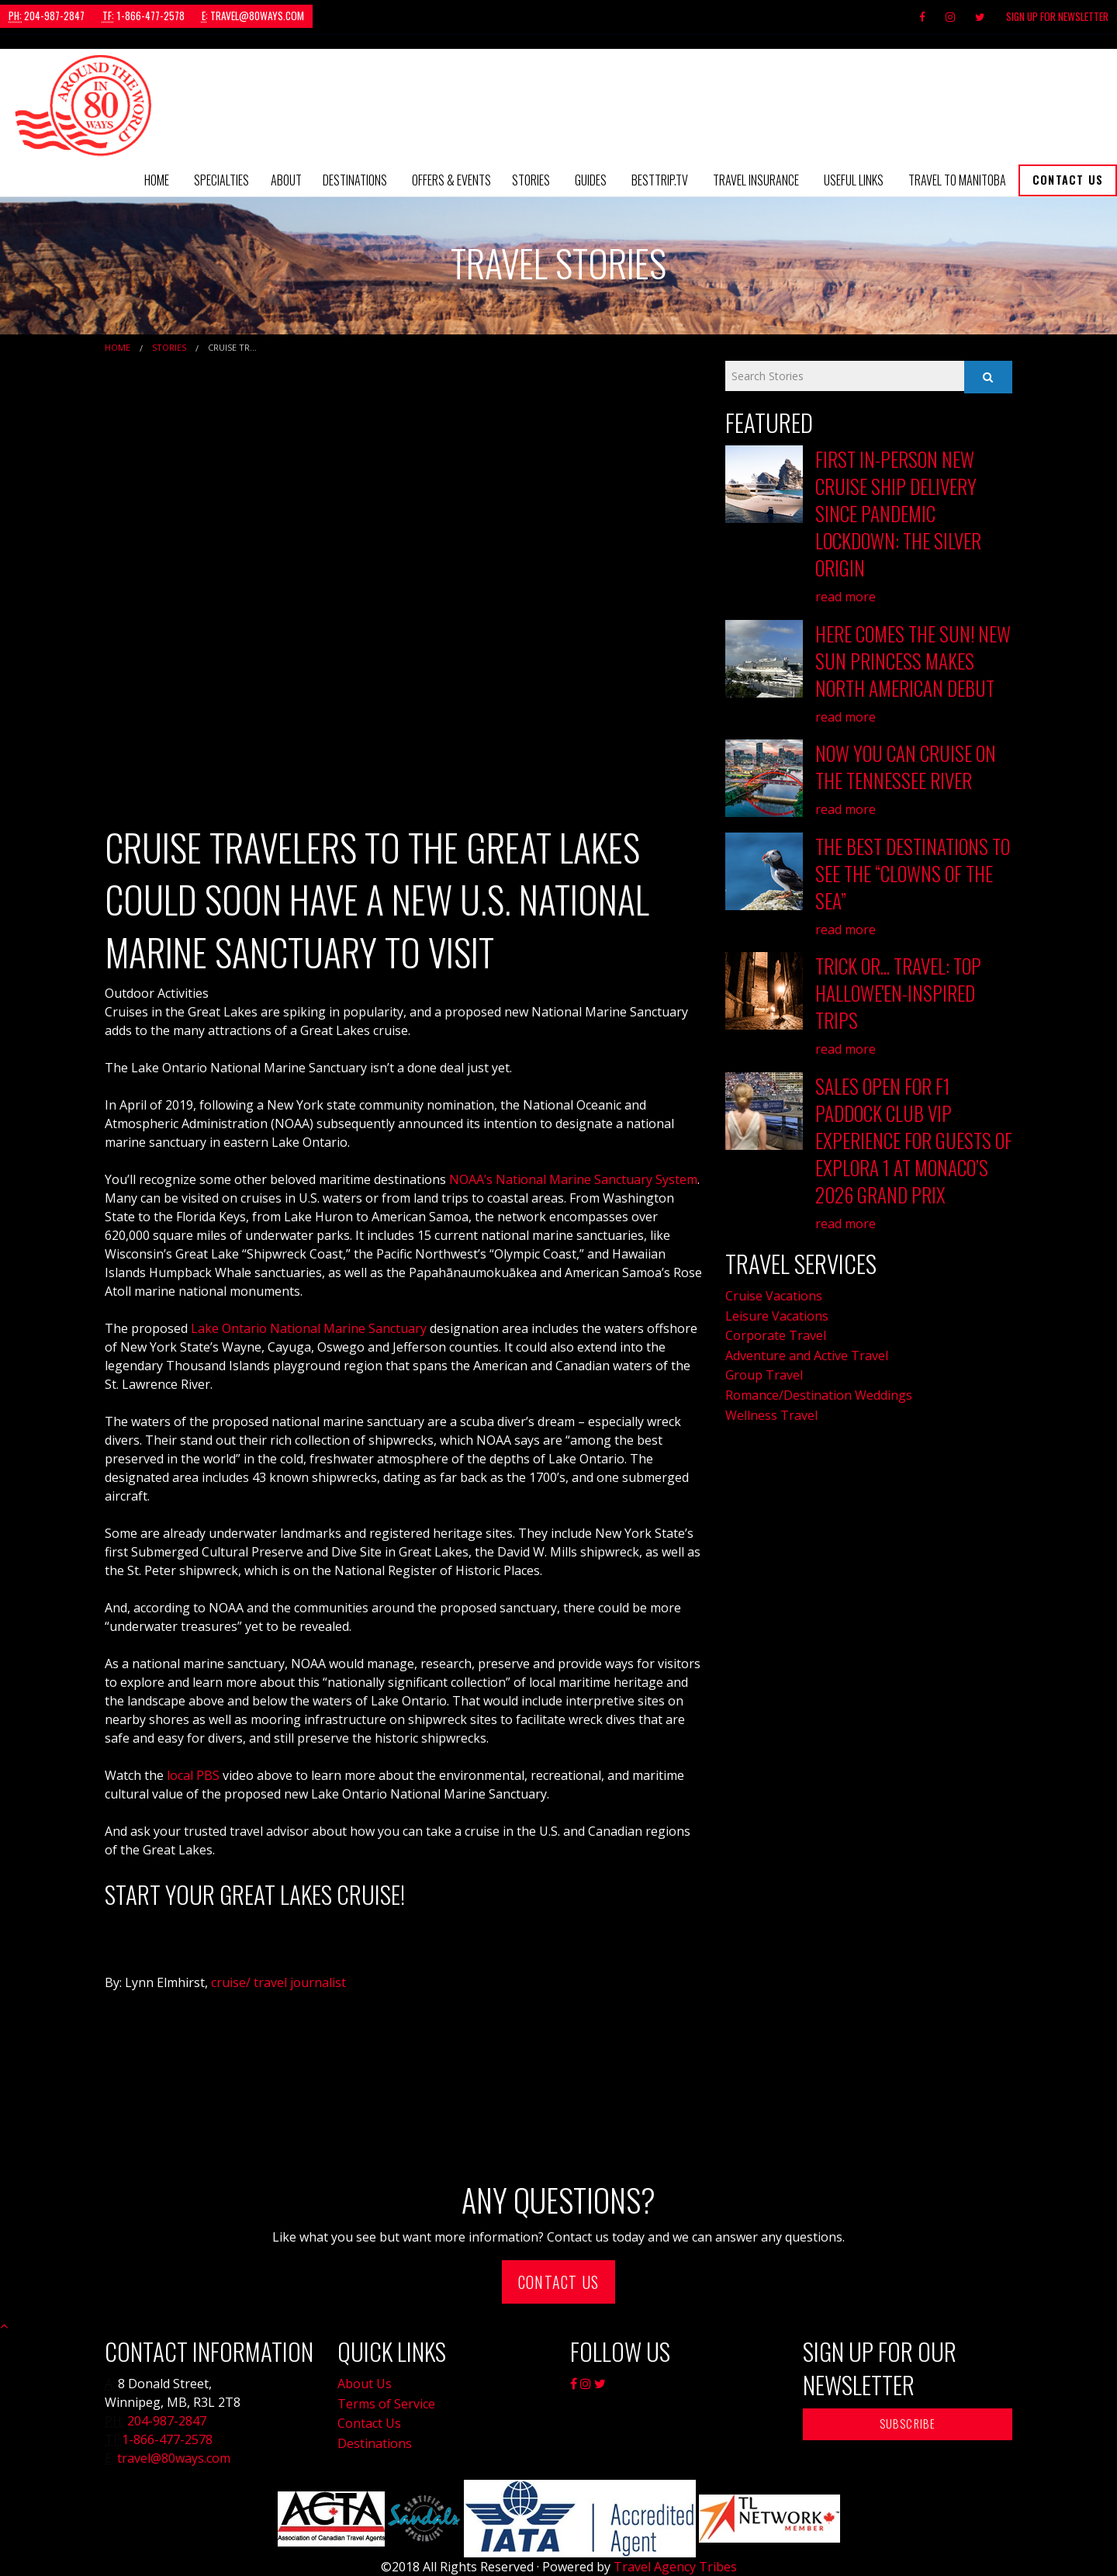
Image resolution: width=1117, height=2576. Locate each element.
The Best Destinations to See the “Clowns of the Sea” (912, 873)
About (286, 180)
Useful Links (854, 180)
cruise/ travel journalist (277, 1982)
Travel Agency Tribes (675, 2566)
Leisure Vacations (776, 1315)
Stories (531, 180)
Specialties (221, 180)
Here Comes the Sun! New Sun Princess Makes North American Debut (913, 660)
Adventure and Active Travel (806, 1355)
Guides (591, 180)
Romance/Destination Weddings (818, 1395)
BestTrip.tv (659, 180)
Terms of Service (386, 2403)
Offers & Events (451, 180)
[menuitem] (157, 180)
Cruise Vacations (773, 1295)
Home (156, 180)
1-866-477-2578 (143, 15)
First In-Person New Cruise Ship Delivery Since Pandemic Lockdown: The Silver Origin (898, 513)
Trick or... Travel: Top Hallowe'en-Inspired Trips (898, 992)
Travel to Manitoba (957, 180)
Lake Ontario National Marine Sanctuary (309, 1328)
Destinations (355, 180)
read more (845, 596)
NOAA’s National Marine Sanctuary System (573, 1179)
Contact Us (1067, 179)
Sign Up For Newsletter (1057, 16)
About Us (364, 2383)
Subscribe (908, 2423)
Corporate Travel (775, 1335)
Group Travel (764, 1374)
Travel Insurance (756, 180)
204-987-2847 (47, 15)
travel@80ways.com (253, 15)
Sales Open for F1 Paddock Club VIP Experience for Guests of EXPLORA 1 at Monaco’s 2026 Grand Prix (913, 1140)
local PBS (193, 1775)
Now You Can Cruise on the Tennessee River (905, 767)
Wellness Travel (771, 1415)
